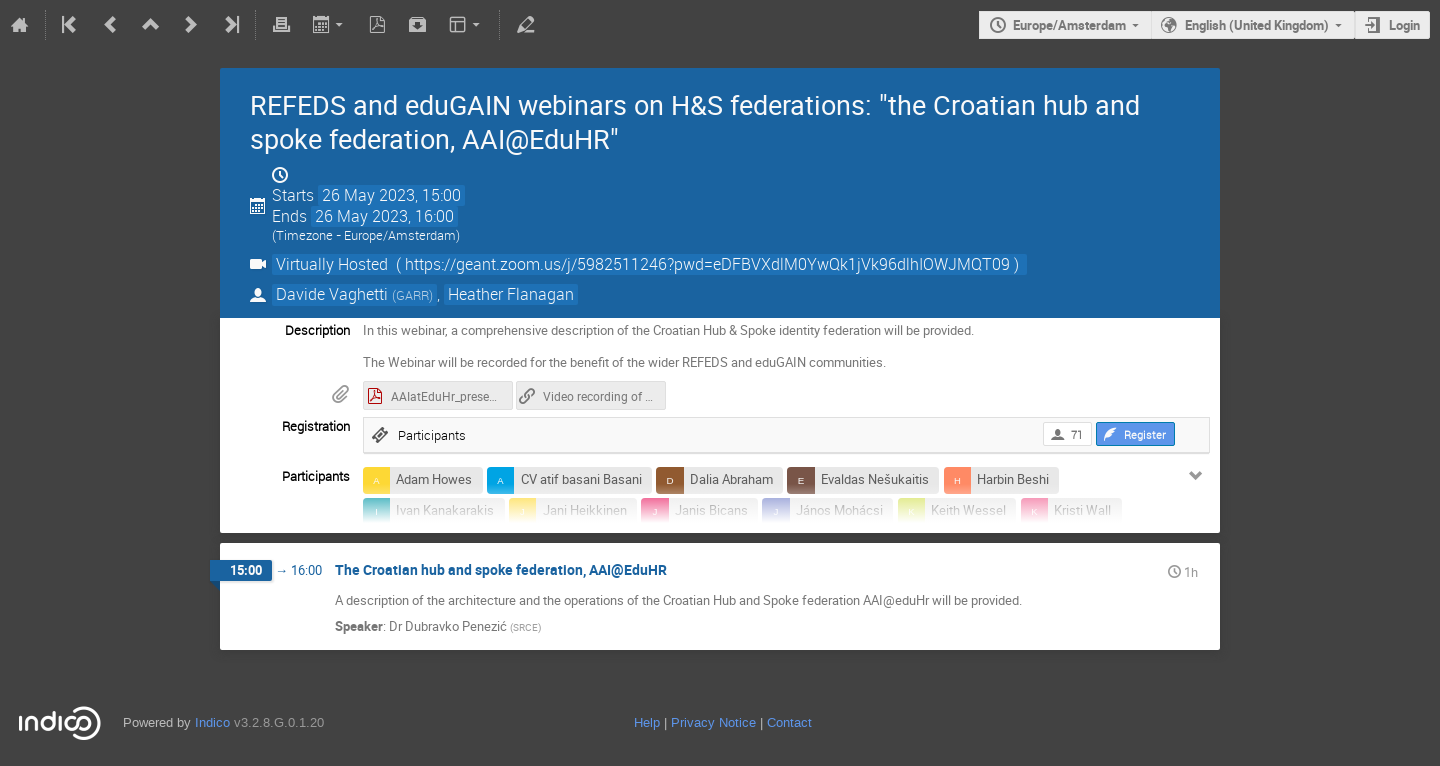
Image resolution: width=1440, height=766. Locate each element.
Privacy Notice (713, 722)
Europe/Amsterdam (1069, 25)
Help (647, 722)
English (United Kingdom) (1257, 25)
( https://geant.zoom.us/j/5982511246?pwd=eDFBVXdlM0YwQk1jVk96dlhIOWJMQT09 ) (707, 264)
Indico (212, 722)
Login (1404, 25)
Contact (789, 722)
